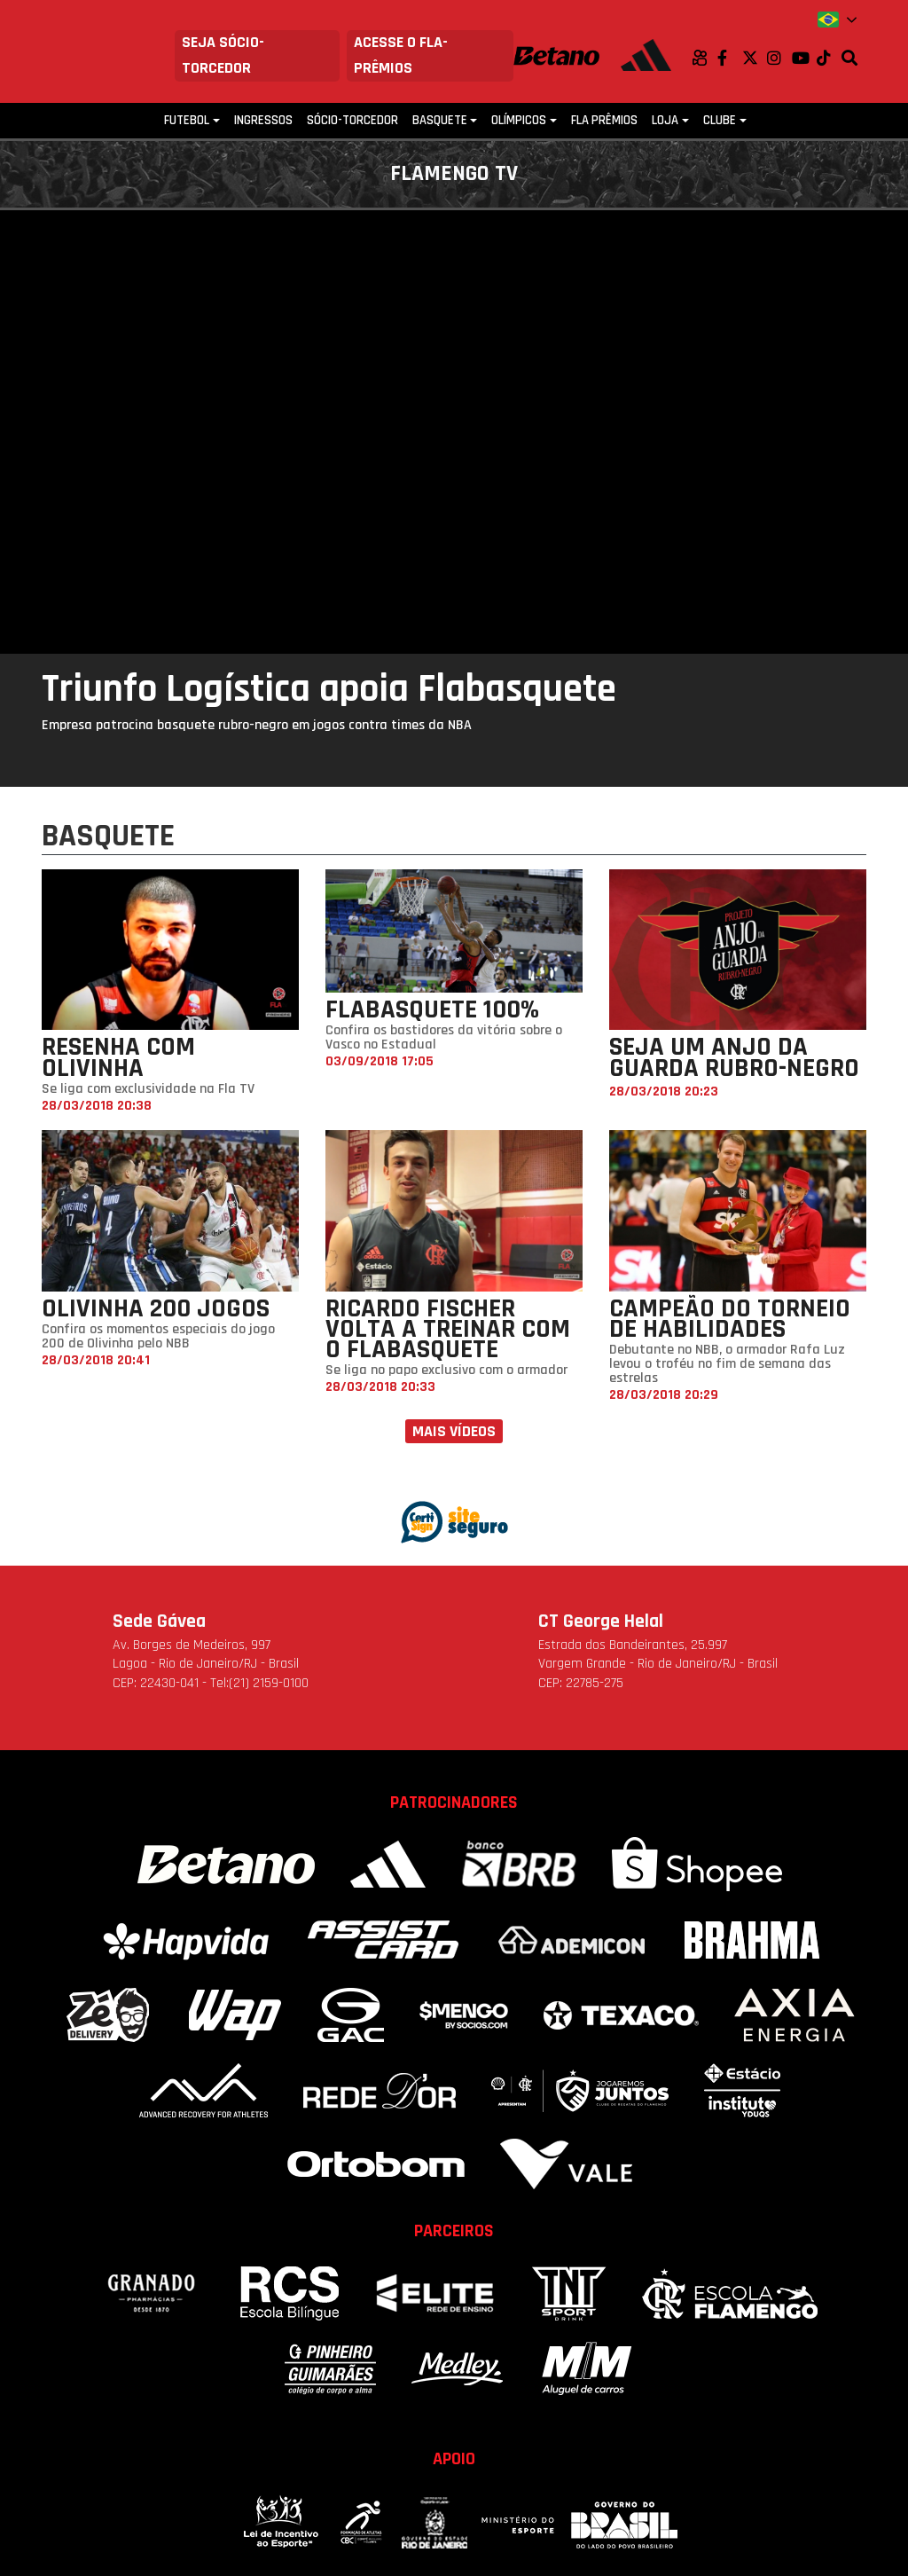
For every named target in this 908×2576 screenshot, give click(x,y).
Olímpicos (518, 120)
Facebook (729, 58)
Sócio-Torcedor (352, 120)
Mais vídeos (454, 1431)
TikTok (829, 58)
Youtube (804, 58)
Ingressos (263, 120)
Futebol (186, 120)
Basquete (439, 120)
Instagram (779, 58)
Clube (719, 120)
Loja (665, 120)
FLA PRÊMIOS (604, 120)
